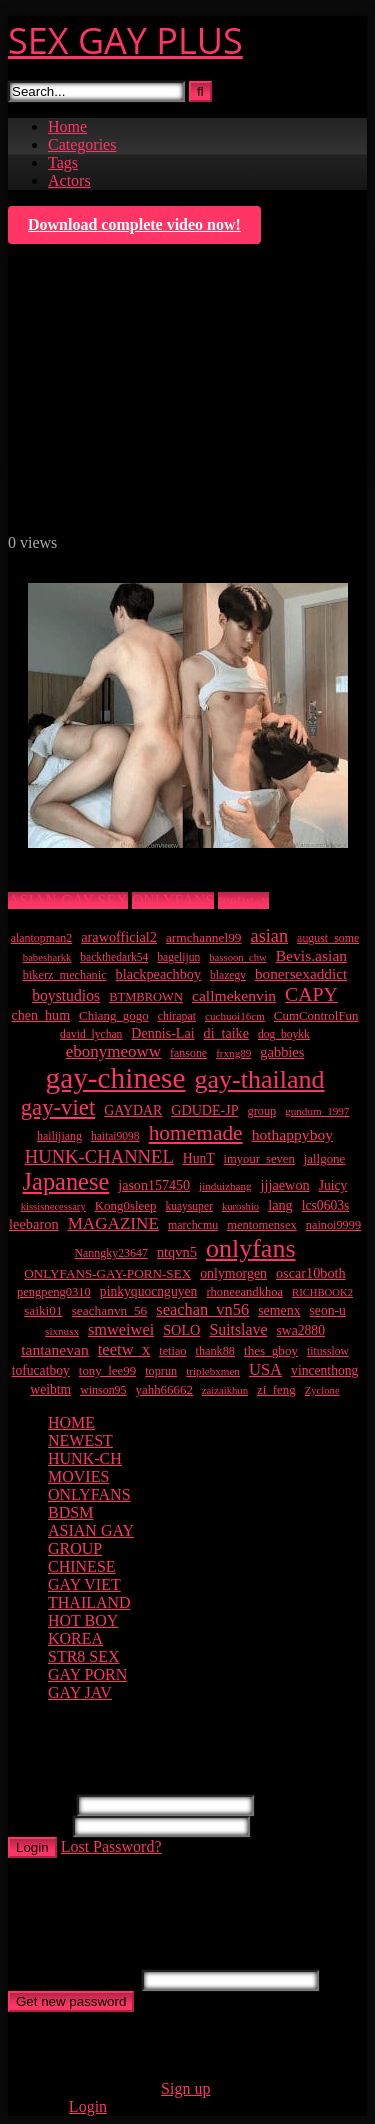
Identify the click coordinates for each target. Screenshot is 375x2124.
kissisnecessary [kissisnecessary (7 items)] (53, 1206)
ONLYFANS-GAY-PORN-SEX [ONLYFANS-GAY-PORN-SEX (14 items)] (107, 1273)
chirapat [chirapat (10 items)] (177, 1016)
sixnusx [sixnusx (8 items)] (62, 1331)
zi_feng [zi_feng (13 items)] (276, 1389)
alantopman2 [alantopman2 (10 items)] (42, 938)
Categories (82, 144)
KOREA (75, 1638)
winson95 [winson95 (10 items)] (103, 1390)
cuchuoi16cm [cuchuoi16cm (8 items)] (235, 1016)
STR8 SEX (84, 1656)
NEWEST (80, 1440)
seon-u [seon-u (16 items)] (328, 1310)
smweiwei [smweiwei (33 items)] (121, 1329)
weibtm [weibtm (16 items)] (50, 1389)
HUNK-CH (85, 1458)
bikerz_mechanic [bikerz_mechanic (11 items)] (65, 975)
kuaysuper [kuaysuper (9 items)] (188, 1206)
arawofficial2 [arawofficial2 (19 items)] (119, 937)
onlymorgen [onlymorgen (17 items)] (233, 1273)
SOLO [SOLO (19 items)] (181, 1330)
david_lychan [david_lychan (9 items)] (91, 1034)
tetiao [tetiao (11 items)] (172, 1351)
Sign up (185, 2088)
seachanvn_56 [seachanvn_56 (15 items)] (110, 1310)
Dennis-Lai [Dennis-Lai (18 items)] (162, 1033)
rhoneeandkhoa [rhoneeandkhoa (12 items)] (244, 1292)
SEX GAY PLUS (125, 40)
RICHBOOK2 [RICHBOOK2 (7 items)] (322, 1292)
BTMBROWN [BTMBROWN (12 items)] (146, 997)
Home (67, 126)
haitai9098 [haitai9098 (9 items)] (115, 1136)
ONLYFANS (173, 900)
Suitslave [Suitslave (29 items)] (238, 1329)
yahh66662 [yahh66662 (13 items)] (164, 1389)
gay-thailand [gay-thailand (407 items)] (260, 1079)
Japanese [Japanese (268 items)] (66, 1181)
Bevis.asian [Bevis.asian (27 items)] (311, 955)
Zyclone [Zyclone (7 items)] (322, 1390)
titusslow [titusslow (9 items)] (328, 1351)
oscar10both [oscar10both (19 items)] (311, 1273)
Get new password (71, 2001)
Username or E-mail (73, 1979)
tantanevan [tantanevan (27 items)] (55, 1349)
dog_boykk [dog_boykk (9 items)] (284, 1034)
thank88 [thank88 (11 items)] (215, 1351)
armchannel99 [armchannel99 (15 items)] (204, 937)
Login (32, 1847)
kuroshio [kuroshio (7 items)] (240, 1206)
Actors (69, 180)
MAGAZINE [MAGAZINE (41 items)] (113, 1223)
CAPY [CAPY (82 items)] (311, 994)
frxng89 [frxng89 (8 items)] (233, 1053)
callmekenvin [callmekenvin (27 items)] (234, 995)
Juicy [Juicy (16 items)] (333, 1185)
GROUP (75, 1548)
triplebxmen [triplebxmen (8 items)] (213, 1371)
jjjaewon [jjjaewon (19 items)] (285, 1185)
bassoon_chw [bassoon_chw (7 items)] (237, 957)
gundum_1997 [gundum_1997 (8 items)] (317, 1111)
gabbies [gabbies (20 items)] (282, 1052)
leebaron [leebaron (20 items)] (34, 1224)
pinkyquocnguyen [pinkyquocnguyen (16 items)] (149, 1291)
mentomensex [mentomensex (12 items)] (262, 1225)
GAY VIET (84, 1584)
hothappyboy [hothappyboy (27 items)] (292, 1134)
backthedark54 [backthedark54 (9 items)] (114, 957)
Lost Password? (111, 1846)
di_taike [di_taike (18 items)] (226, 1033)
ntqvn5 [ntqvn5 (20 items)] (177, 1252)
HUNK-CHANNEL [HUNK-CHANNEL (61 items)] (99, 1156)
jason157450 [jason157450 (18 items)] (154, 1185)
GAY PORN (87, 1674)
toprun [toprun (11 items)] (161, 1371)
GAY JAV (80, 1692)
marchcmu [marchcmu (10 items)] (193, 1225)
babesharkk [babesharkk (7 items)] (47, 957)
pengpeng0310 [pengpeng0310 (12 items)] (54, 1292)
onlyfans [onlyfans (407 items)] (251, 1248)
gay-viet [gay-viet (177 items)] (58, 1107)
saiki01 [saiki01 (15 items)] (43, 1310)
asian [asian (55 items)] (270, 936)
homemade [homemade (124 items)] (196, 1133)
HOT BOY (83, 1620)
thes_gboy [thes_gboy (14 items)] (271, 1350)
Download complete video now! (134, 224)
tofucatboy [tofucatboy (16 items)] (41, 1370)
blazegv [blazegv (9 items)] (228, 975)
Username (40, 1804)
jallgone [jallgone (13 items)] (325, 1158)
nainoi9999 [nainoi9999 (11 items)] (333, 1225)
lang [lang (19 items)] (280, 1205)
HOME (71, 1422)
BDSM (70, 1512)
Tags (63, 162)
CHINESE (82, 1566)
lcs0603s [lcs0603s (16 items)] (326, 1205)
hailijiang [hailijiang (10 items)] (59, 1136)
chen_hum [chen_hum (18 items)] (41, 1015)
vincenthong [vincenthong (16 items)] (324, 1370)
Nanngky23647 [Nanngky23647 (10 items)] (110, 1253)
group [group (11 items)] (262, 1111)
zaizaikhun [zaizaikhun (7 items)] (225, 1390)
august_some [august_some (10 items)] (328, 938)
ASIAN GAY (91, 1530)
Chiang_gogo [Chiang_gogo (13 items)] (114, 1015)
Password (38, 1825)
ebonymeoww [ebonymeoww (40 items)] (113, 1051)
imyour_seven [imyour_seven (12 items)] (259, 1159)
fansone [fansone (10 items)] (188, 1053)
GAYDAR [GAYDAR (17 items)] (133, 1110)
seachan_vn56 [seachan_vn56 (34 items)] (202, 1309)
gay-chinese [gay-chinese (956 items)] (115, 1078)
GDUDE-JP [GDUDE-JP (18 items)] (204, 1110)
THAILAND (89, 1602)
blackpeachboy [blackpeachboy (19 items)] (158, 974)
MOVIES (78, 1476)
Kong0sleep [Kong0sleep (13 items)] (126, 1205)
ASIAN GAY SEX (68, 900)
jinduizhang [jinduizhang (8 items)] (225, 1186)
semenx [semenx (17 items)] (279, 1310)
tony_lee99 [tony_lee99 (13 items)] (107, 1370)
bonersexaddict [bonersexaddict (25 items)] (301, 973)
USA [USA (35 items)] (265, 1369)
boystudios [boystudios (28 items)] (66, 995)
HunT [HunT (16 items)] (199, 1158)
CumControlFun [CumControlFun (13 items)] (316, 1015)
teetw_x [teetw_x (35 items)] (124, 1349)
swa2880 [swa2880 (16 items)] (301, 1330)
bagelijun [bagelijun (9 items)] (178, 957)
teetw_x (243, 900)
